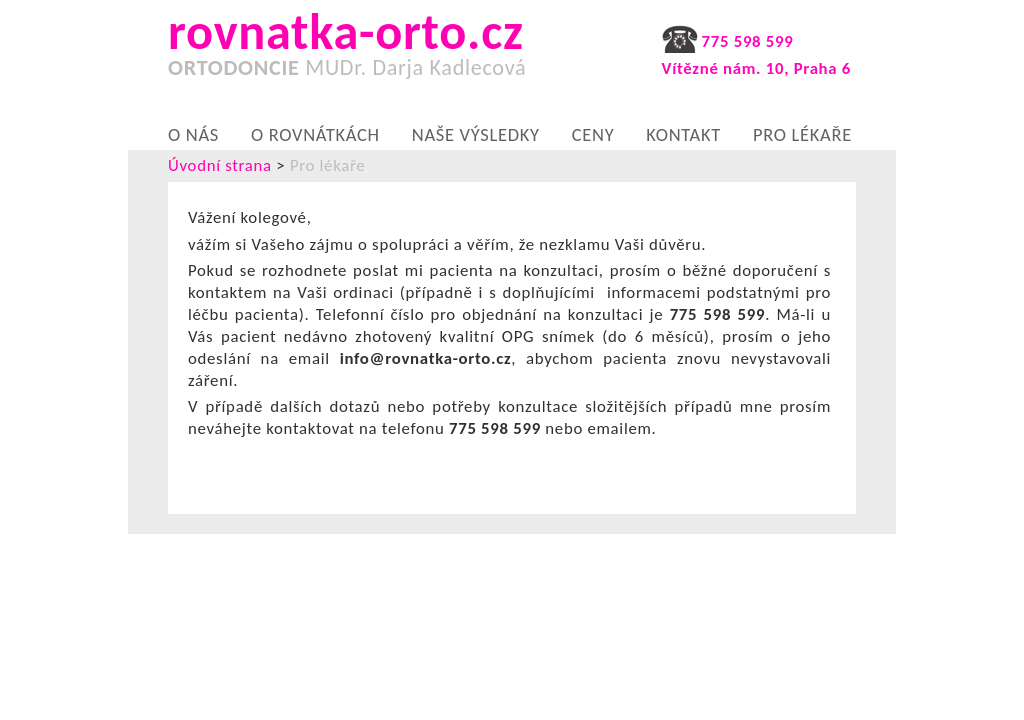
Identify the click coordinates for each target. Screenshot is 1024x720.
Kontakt (683, 134)
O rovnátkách (315, 134)
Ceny (593, 134)
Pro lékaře (802, 134)
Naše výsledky (476, 134)
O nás (193, 134)
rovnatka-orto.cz (360, 50)
